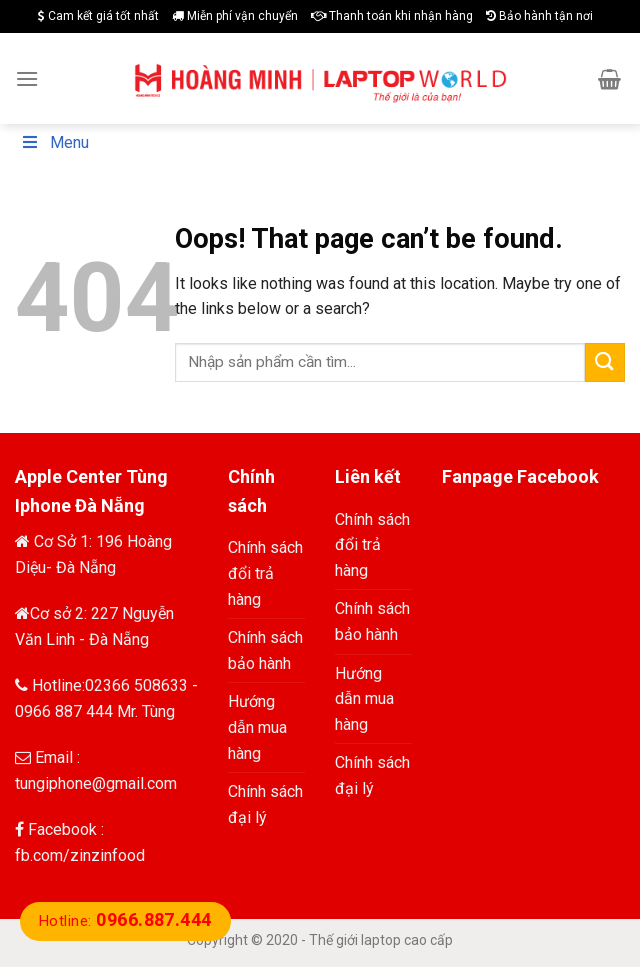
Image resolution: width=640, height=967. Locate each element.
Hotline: (125, 921)
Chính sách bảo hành (265, 650)
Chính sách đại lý (265, 804)
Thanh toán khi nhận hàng (392, 16)
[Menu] (27, 78)
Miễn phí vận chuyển (235, 16)
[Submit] (605, 362)
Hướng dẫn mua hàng (257, 727)
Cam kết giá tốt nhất (98, 16)
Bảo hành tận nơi (539, 16)
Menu (54, 142)
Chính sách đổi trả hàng (265, 573)
